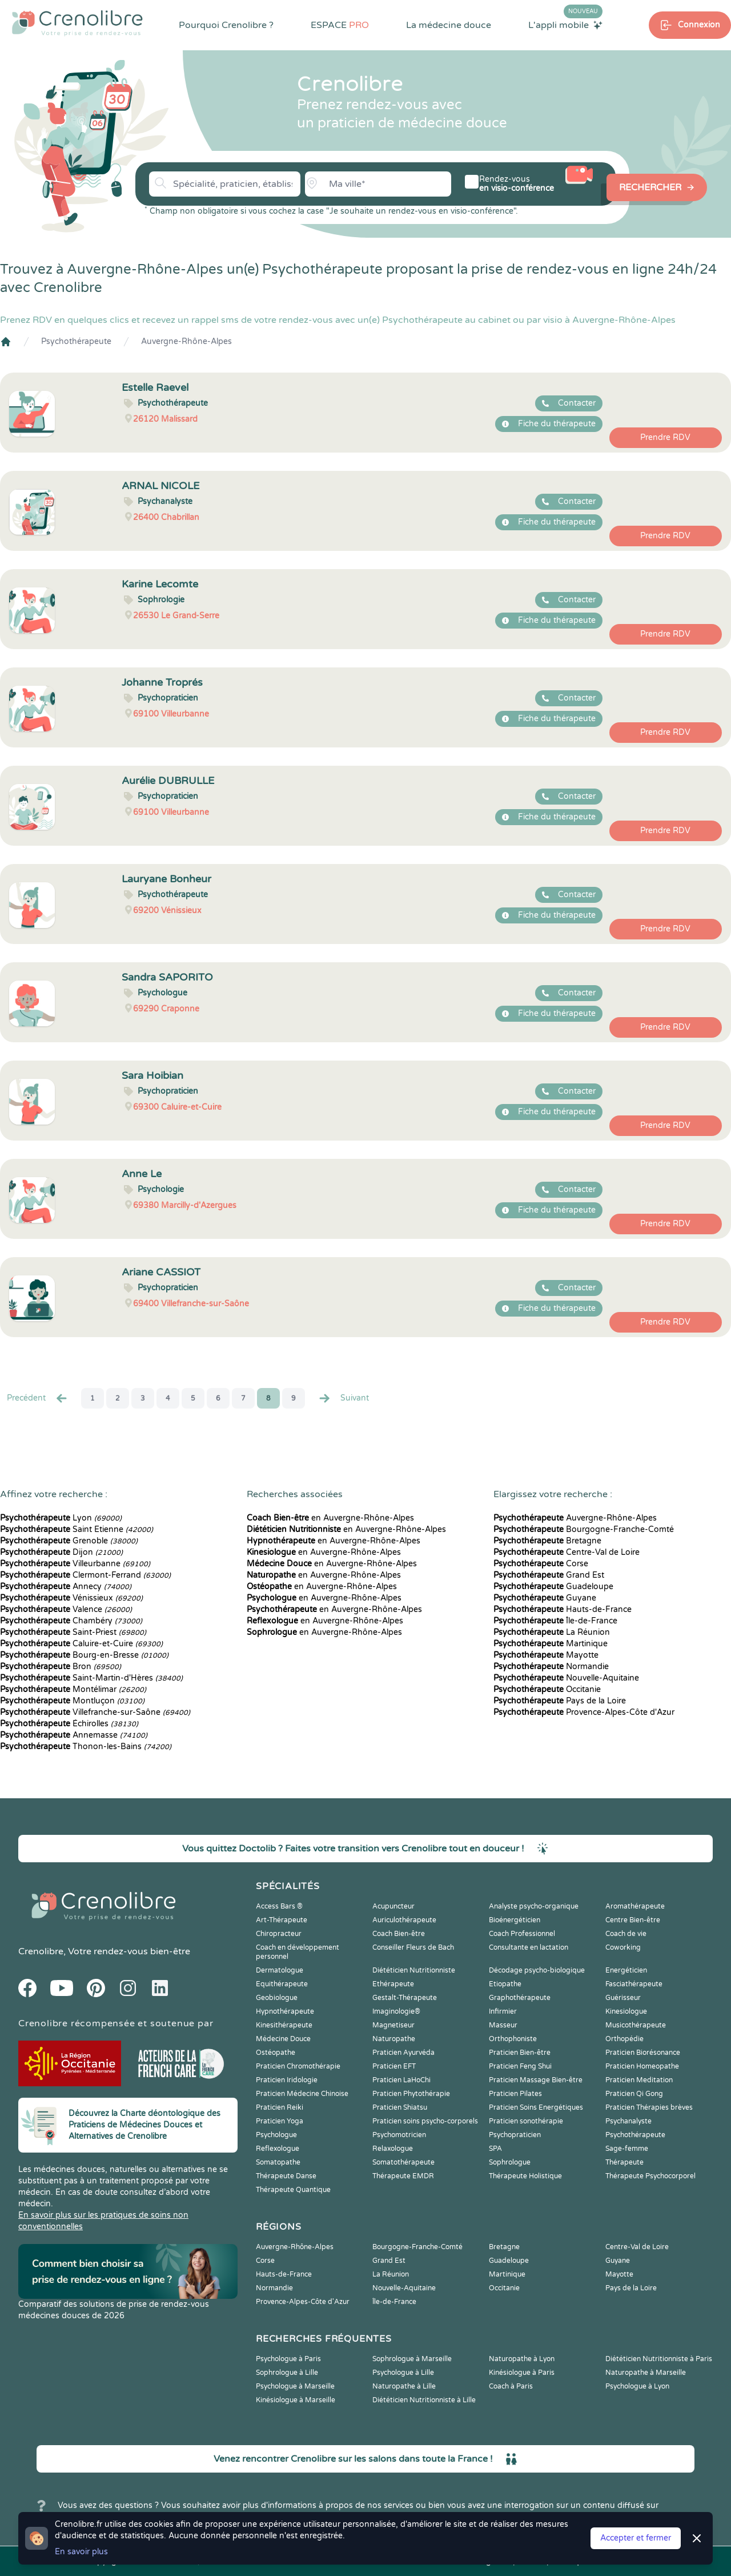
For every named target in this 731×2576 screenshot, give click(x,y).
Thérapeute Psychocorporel (650, 2176)
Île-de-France (555, 1621)
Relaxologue (392, 2149)
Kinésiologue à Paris (522, 2373)
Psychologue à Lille (403, 2373)
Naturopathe (393, 2039)
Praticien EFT (394, 2066)
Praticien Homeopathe (642, 2066)
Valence (66, 1609)
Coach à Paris (511, 2386)
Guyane (544, 1598)
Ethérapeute (393, 1984)
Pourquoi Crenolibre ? (226, 25)
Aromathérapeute (635, 1906)
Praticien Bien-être (520, 2053)
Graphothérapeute (520, 1998)
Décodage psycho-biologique (537, 1970)
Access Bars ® (279, 1906)
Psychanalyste (628, 2121)
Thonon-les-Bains (85, 1746)
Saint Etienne (76, 1529)
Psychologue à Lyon (637, 2386)
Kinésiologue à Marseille (295, 2400)
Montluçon (72, 1701)
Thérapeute (624, 2162)
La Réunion (551, 1632)
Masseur (503, 2025)
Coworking (623, 1947)
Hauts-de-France (562, 1609)
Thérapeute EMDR (403, 2176)
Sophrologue (510, 2162)
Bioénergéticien (514, 1920)
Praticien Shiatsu (399, 2107)
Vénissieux (71, 1598)
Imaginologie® (396, 2011)
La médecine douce (448, 25)
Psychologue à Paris (288, 2359)
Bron (60, 1666)
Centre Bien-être (632, 1920)
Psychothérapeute (76, 341)
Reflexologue (277, 2149)
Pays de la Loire (559, 1701)
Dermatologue (279, 1970)
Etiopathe (505, 1984)
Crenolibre (40, 1951)
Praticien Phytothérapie (411, 2094)
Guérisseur (623, 1998)
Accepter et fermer (635, 2538)
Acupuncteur (393, 1906)
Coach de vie (625, 1934)
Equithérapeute (282, 1984)
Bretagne (547, 1541)
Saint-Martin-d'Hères (91, 1678)
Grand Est (548, 1575)
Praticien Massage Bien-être (536, 2080)
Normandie (551, 1666)
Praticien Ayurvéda (403, 2053)
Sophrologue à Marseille (412, 2359)
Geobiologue (277, 1998)
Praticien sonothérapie (526, 2121)
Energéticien (626, 1970)
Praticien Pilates (515, 2094)
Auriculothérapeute (404, 1920)
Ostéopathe (275, 2053)
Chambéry (71, 1621)
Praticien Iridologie (287, 2080)
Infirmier (503, 2011)
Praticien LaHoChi (401, 2080)
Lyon (61, 1518)
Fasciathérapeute (633, 1984)
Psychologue (276, 2135)
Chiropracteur (279, 1934)
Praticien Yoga (279, 2121)
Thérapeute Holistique (525, 2176)
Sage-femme (626, 2149)
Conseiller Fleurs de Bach (413, 1947)
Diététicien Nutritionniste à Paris (658, 2359)
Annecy (65, 1586)
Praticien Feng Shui (520, 2066)
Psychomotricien (399, 2135)
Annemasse (73, 1735)
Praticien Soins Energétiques (536, 2107)
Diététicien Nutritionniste (413, 1970)
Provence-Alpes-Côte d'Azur (583, 1712)
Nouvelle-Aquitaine (566, 1678)
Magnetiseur (393, 2025)
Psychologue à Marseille (295, 2386)
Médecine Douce (283, 2039)
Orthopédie (624, 2039)
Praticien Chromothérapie (298, 2066)
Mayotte (546, 1655)
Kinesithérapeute (284, 2025)
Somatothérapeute (403, 2162)
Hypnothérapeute (285, 2011)
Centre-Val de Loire (566, 1552)
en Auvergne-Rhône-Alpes (330, 1518)
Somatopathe (278, 2162)
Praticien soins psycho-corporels (425, 2121)
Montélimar (73, 1689)
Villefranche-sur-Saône (95, 1712)
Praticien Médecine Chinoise (302, 2094)
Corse (540, 1564)
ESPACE (340, 25)
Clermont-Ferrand (85, 1575)
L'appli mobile (565, 24)
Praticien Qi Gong (634, 2094)
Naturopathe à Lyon (522, 2359)
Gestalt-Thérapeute (404, 1998)
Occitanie (547, 1689)
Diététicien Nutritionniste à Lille (424, 2400)
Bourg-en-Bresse (84, 1655)
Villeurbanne (75, 1564)
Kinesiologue (626, 2011)
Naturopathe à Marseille (645, 2373)
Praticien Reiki (279, 2107)
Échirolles (69, 1724)
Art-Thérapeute (281, 1920)
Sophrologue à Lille (287, 2373)
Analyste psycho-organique (534, 1906)
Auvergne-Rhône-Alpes (186, 341)
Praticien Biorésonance (642, 2053)
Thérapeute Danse (286, 2176)
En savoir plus (81, 2552)
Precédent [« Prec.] (38, 1398)
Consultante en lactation (528, 1947)
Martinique (550, 1644)
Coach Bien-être (398, 1934)
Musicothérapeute (635, 2025)
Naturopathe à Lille (404, 2386)
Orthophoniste (513, 2039)
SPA (495, 2149)
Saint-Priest (73, 1632)
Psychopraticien (515, 2135)
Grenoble (69, 1541)
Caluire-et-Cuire (81, 1644)
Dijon (61, 1552)
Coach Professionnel (522, 1934)
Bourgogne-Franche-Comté (583, 1529)
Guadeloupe (553, 1586)
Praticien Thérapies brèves (649, 2107)
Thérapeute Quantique (293, 2190)
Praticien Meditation (639, 2080)
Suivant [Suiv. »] (343, 1398)
